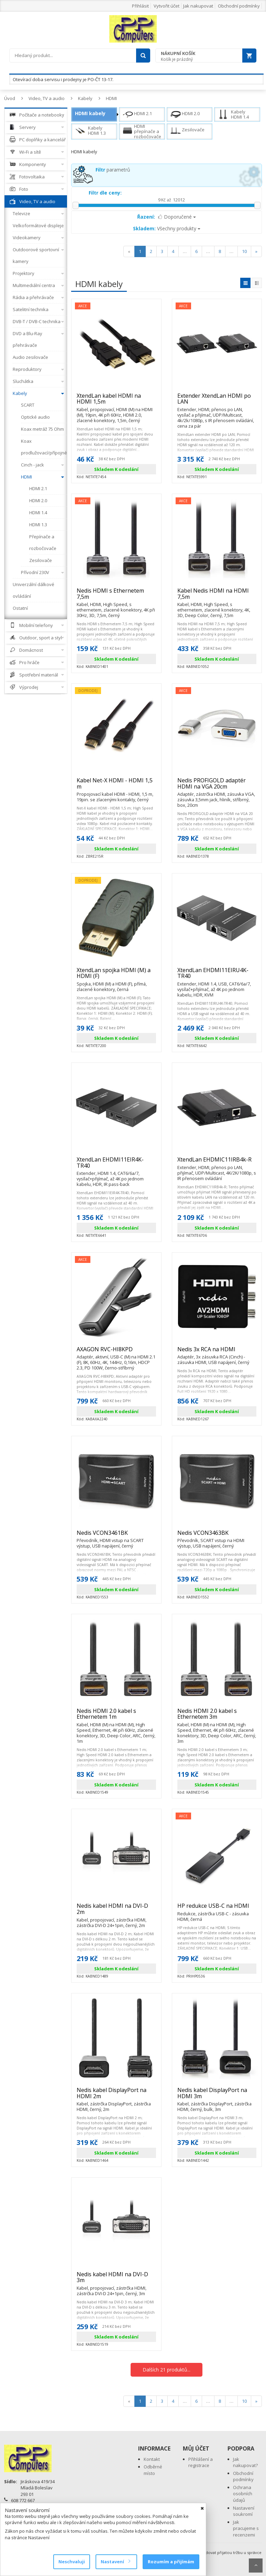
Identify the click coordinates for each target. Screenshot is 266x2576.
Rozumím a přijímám (171, 2561)
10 (244, 251)
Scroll (256, 2565)
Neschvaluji (71, 2561)
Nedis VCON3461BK (116, 1536)
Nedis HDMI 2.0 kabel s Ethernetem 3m (217, 1717)
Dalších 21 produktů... (166, 2369)
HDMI (111, 98)
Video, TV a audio (47, 98)
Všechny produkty (166, 228)
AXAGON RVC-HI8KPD (116, 1352)
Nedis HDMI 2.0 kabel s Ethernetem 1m (116, 1717)
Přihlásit (140, 6)
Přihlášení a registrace (200, 2462)
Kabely (85, 98)
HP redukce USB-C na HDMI (217, 1909)
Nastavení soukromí (243, 2511)
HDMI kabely (90, 113)
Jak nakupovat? (245, 2462)
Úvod (9, 98)
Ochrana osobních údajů (242, 2493)
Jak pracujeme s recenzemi (246, 2528)
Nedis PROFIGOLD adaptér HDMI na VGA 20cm (217, 786)
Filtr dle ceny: (105, 192)
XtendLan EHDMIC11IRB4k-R (217, 1162)
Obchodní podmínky (239, 6)
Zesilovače (187, 130)
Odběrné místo (153, 2470)
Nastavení (115, 2561)
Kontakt (152, 2459)
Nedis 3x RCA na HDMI (217, 1352)
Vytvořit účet (166, 6)
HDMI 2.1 (137, 114)
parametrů (113, 169)
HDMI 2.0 (185, 114)
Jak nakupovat (198, 6)
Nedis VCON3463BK (217, 1536)
